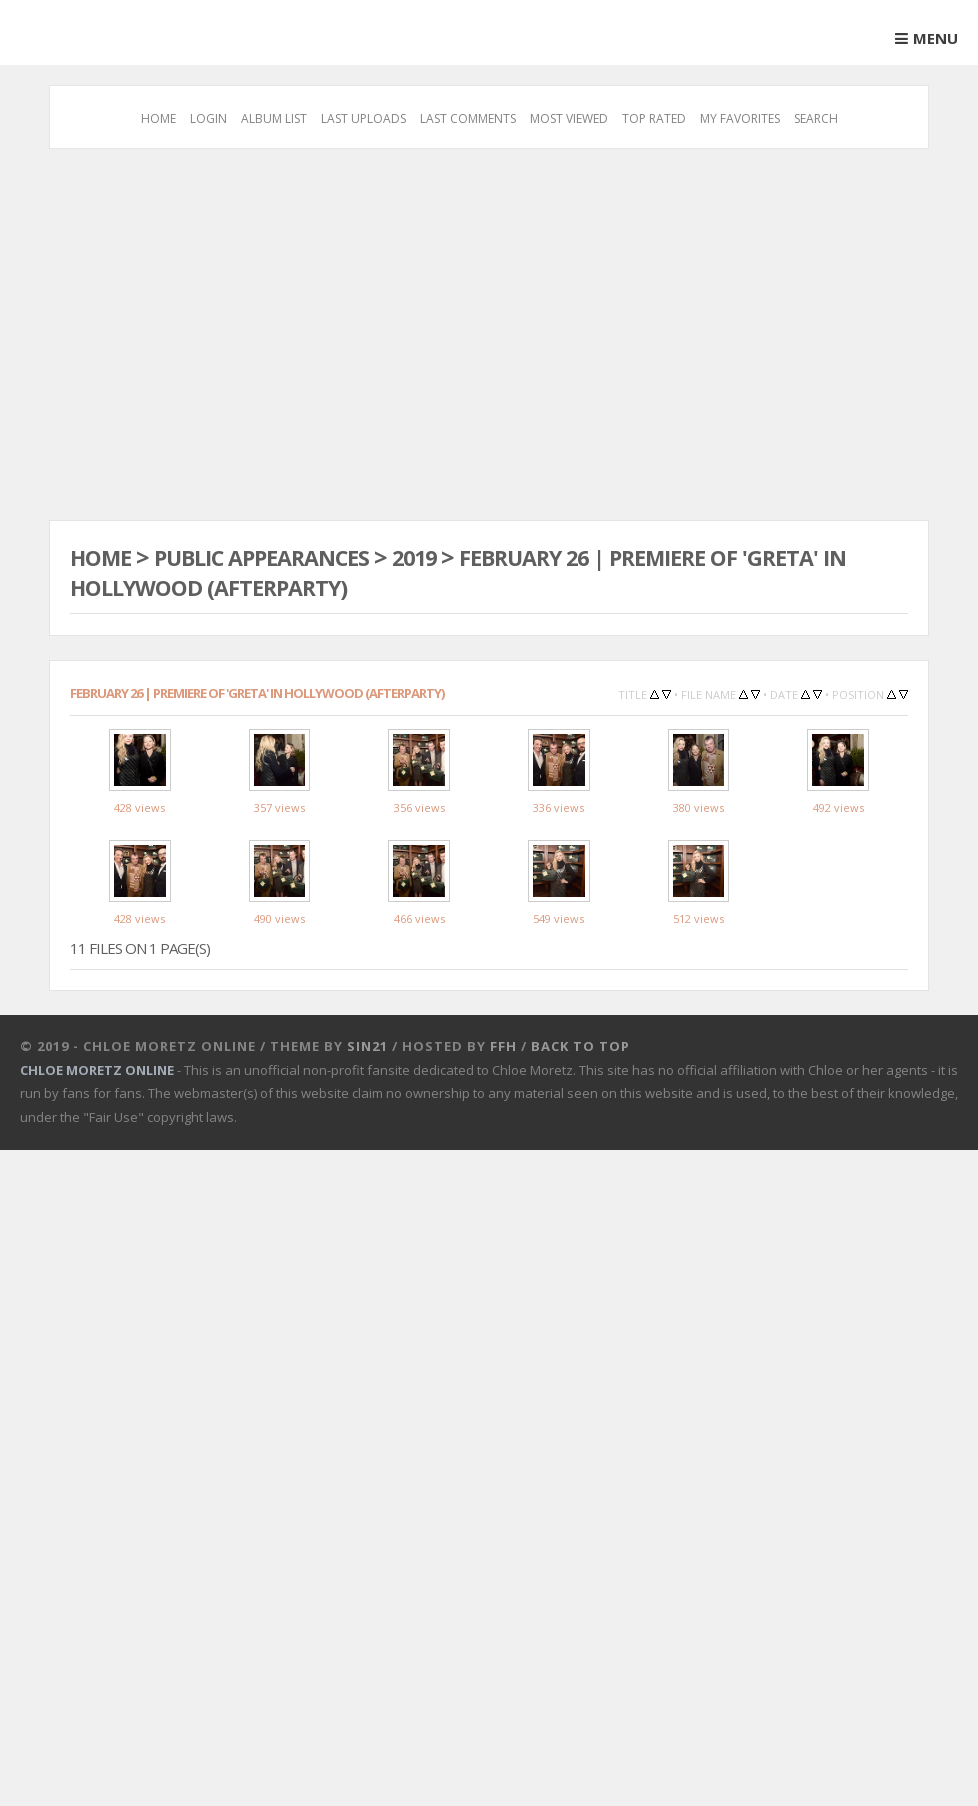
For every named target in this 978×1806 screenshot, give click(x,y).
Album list (274, 118)
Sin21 (367, 1138)
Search (816, 118)
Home (158, 118)
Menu (935, 38)
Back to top (580, 1138)
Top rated (654, 118)
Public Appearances (280, 557)
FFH (503, 1138)
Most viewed (569, 118)
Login (208, 118)
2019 (449, 557)
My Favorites (740, 118)
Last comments (468, 118)
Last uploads (363, 118)
